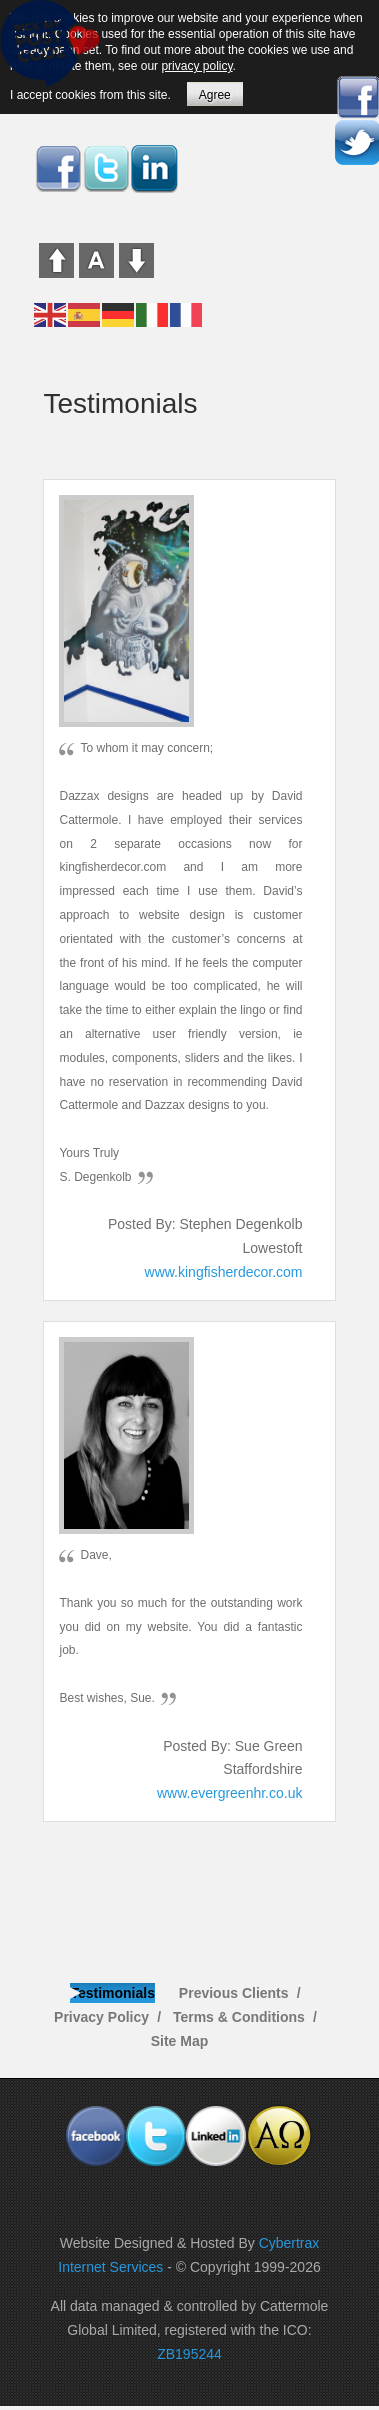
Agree (215, 95)
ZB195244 (189, 2354)
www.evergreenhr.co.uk (230, 1793)
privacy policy (196, 66)
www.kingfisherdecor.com (224, 1272)
